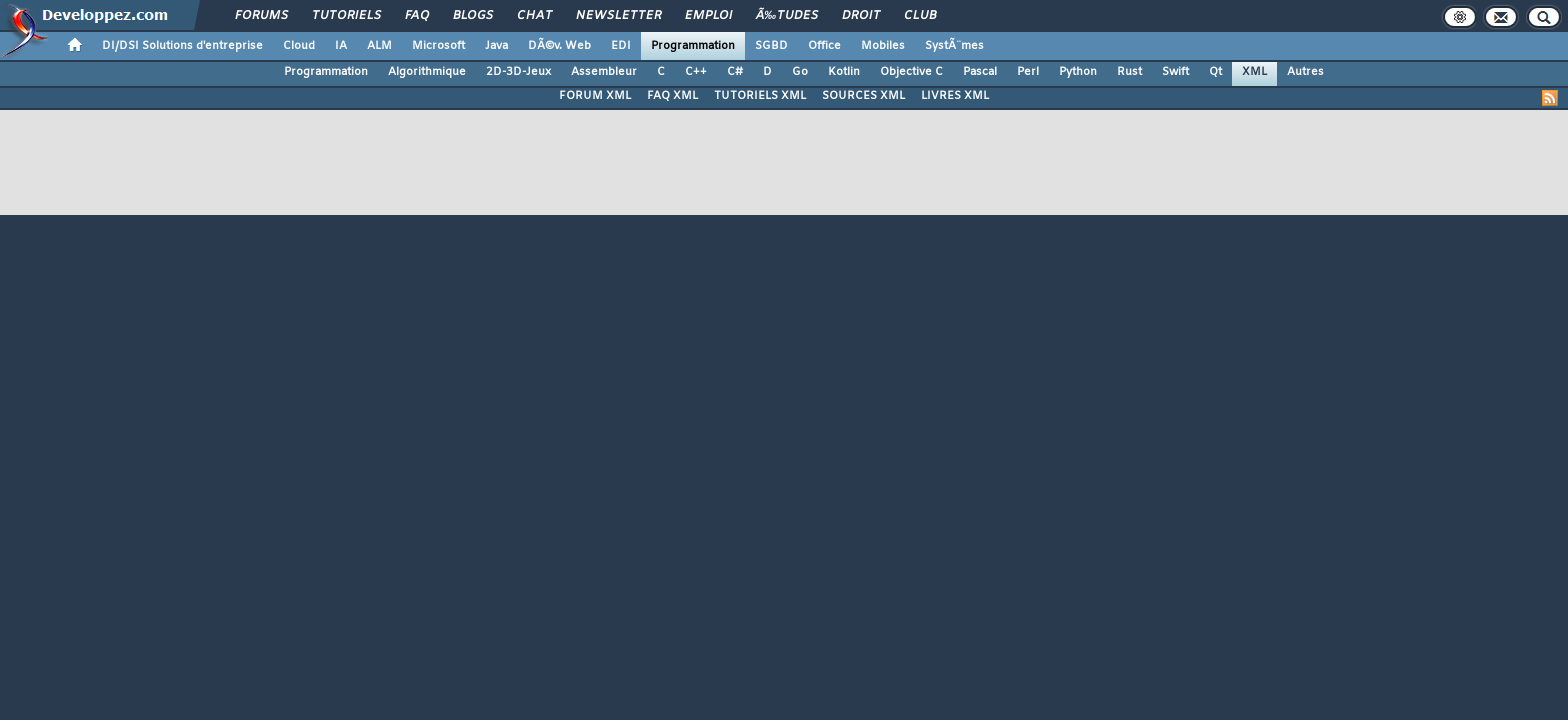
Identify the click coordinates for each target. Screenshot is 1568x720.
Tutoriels (346, 16)
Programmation (693, 46)
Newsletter (618, 16)
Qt (1215, 72)
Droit (861, 16)
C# (735, 72)
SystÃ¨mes (954, 46)
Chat (534, 16)
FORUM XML (595, 96)
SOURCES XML (863, 96)
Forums (261, 16)
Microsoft (438, 46)
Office (824, 46)
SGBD (771, 46)
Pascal (980, 72)
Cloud (299, 46)
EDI (621, 46)
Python (1078, 72)
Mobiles (883, 46)
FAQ (417, 16)
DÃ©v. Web (559, 46)
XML (1254, 72)
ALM (379, 46)
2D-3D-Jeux (518, 72)
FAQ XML (672, 96)
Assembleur (604, 72)
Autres (1305, 72)
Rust (1129, 72)
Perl (1028, 72)
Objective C (911, 72)
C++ (696, 72)
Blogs (473, 16)
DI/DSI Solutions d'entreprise (182, 46)
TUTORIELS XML (760, 96)
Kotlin (844, 72)
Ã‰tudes (787, 16)
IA (341, 46)
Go (800, 72)
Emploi (708, 16)
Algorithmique (427, 72)
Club (920, 16)
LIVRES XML (955, 96)
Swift (1175, 72)
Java (496, 46)
